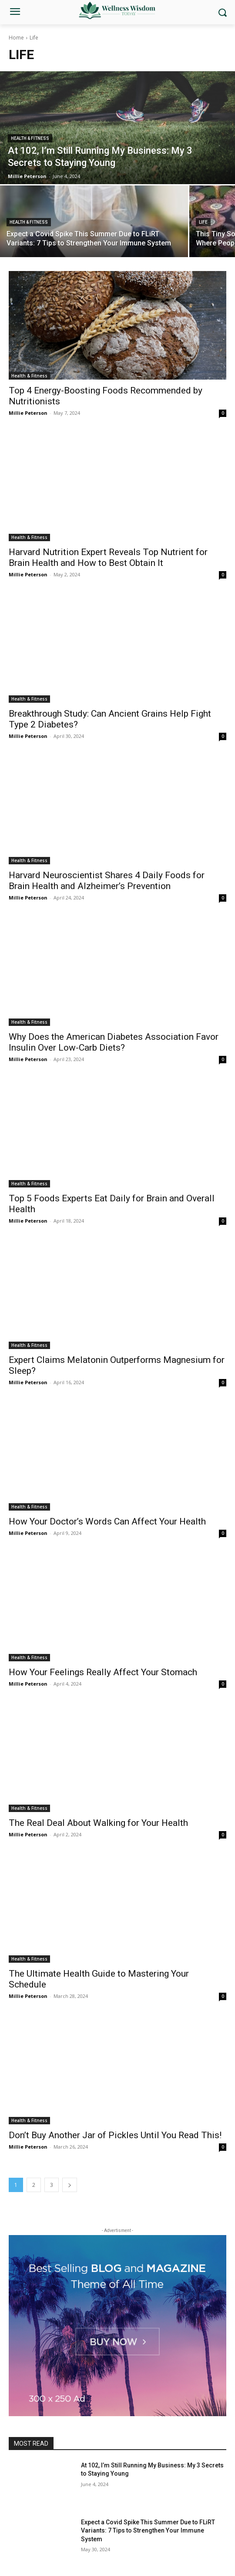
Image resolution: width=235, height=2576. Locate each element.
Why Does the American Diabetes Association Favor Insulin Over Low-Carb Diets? (113, 1042)
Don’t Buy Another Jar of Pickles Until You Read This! (115, 2135)
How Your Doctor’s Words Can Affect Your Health (107, 1521)
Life (203, 222)
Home (16, 37)
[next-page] (69, 2185)
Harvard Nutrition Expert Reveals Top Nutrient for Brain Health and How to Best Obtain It (108, 557)
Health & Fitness (30, 138)
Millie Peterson (28, 413)
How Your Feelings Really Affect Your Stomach (103, 1672)
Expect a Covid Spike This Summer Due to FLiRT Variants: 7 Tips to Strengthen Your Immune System (148, 2531)
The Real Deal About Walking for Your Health (98, 1823)
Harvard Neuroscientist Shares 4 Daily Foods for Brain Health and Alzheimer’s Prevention (107, 880)
